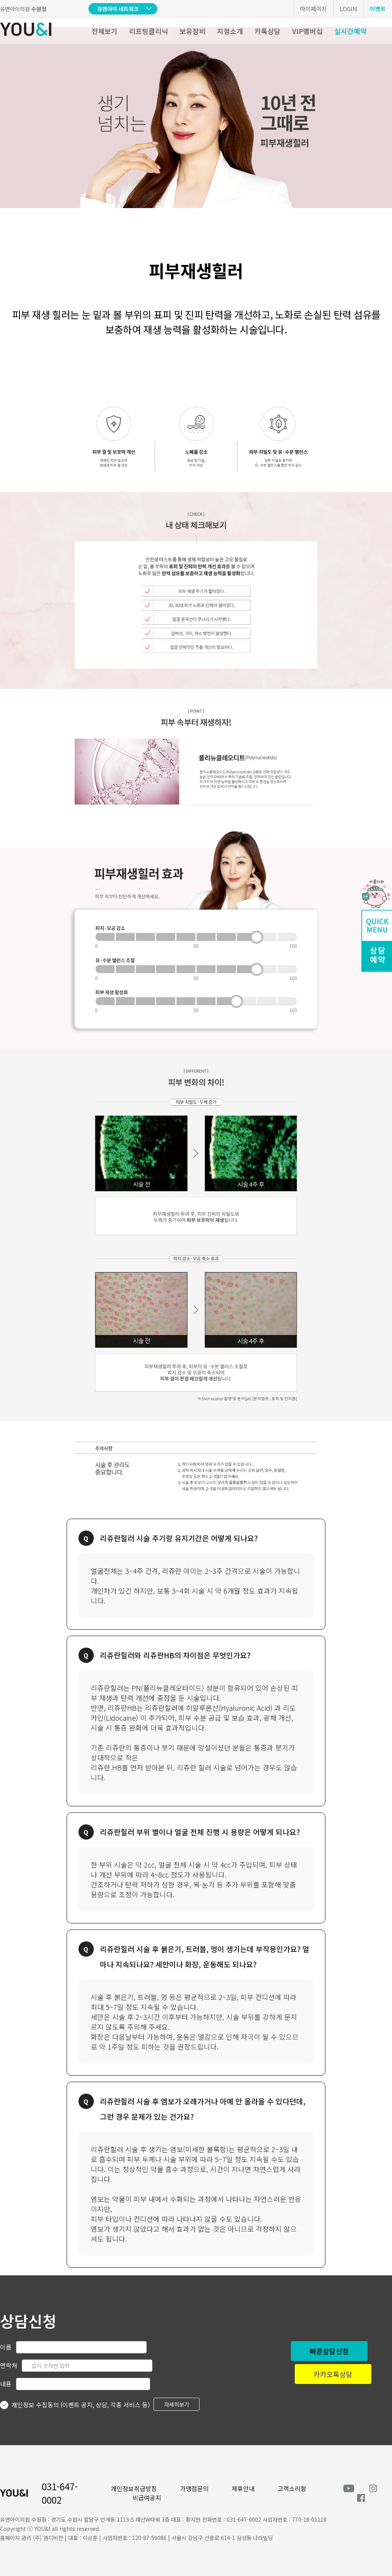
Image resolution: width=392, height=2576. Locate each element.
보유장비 (193, 31)
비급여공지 (146, 2497)
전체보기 (104, 31)
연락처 (8, 2365)
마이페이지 (313, 9)
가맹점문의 (194, 2488)
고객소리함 (292, 2488)
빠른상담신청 (329, 2351)
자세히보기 (176, 2404)
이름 (5, 2346)
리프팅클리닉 (148, 31)
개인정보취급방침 (134, 2488)
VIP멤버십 (307, 31)
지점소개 (230, 31)
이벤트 (378, 9)
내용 (5, 2383)
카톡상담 (268, 31)
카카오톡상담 (333, 2374)
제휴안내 (243, 2488)
